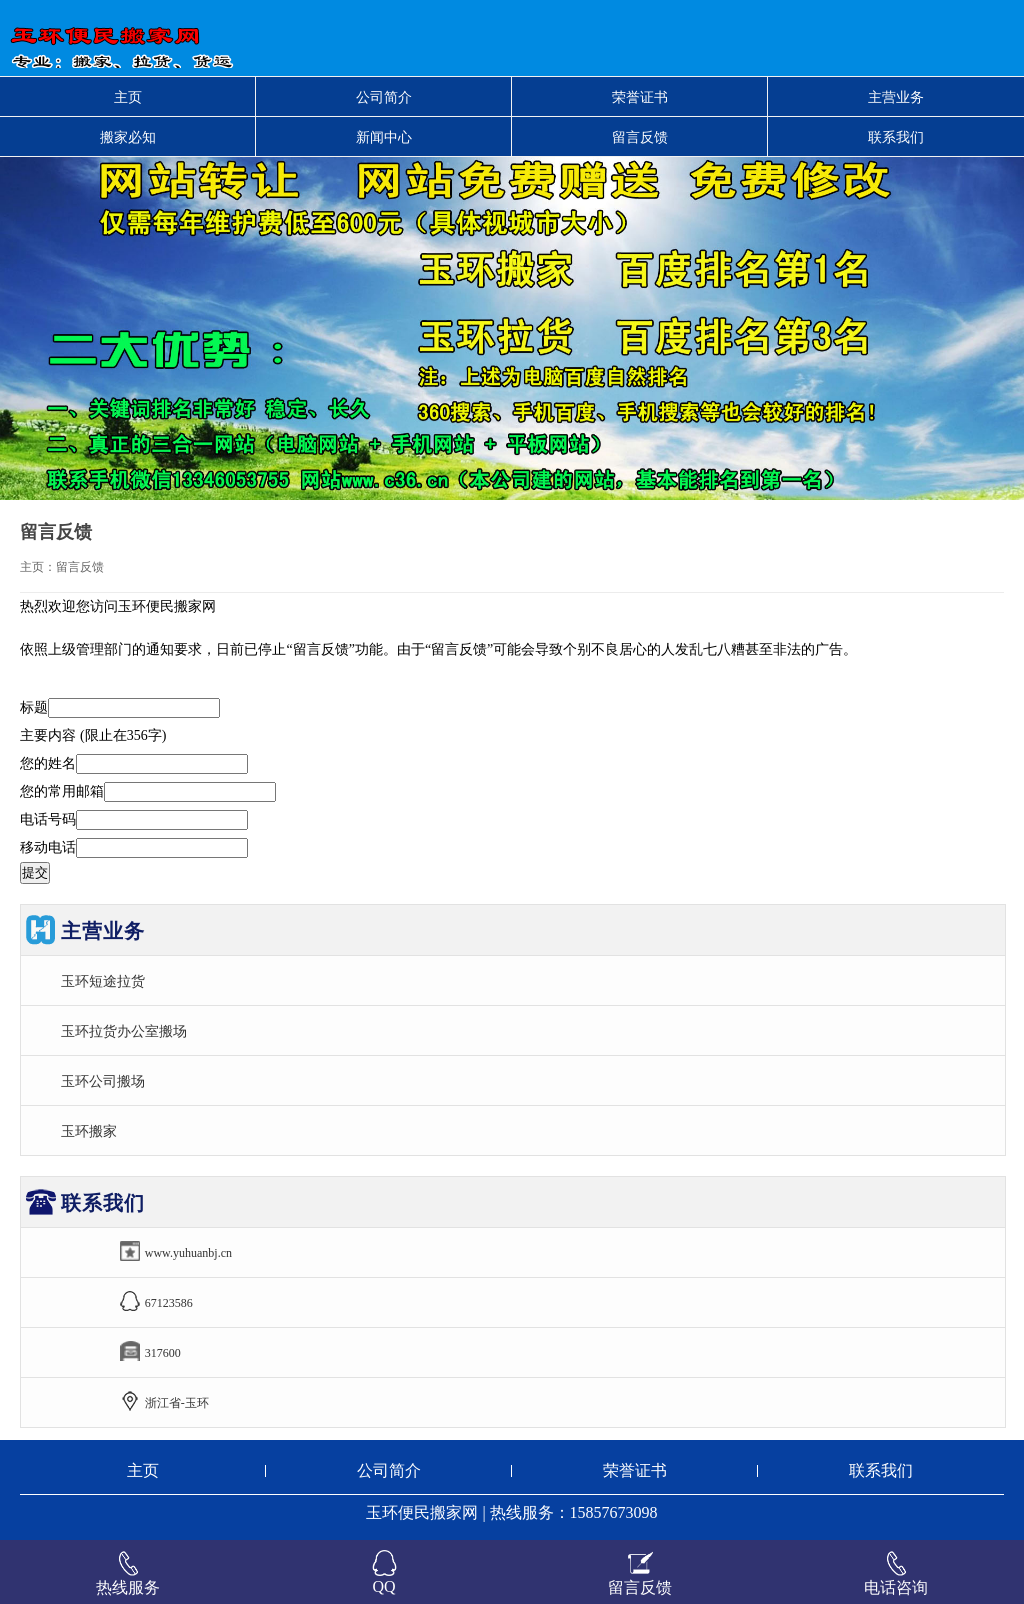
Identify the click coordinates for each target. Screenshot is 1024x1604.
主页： (38, 567)
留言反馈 (640, 137)
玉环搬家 (89, 1131)
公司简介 (384, 97)
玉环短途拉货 (103, 981)
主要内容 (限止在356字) (93, 735)
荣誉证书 (640, 97)
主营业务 (896, 97)
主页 (128, 97)
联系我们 (896, 137)
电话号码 (48, 819)
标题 (34, 707)
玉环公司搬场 (103, 1081)
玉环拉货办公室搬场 (124, 1031)
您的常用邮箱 (62, 791)
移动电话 (48, 847)
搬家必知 (128, 137)
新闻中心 (384, 137)
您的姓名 (48, 763)
